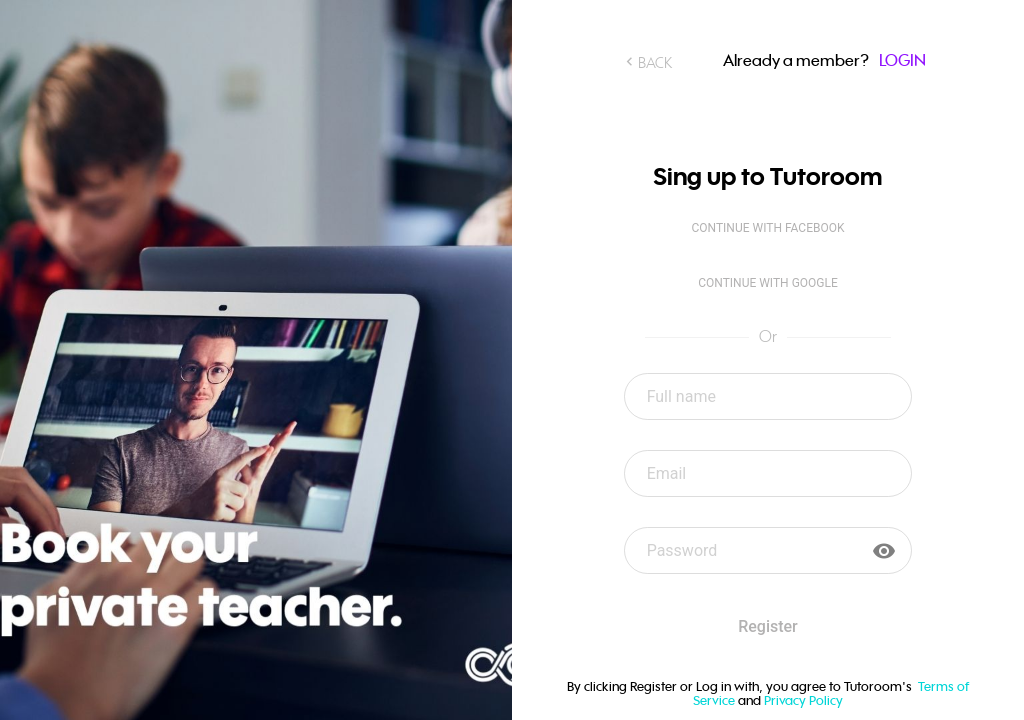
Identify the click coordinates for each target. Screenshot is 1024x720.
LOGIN (902, 60)
